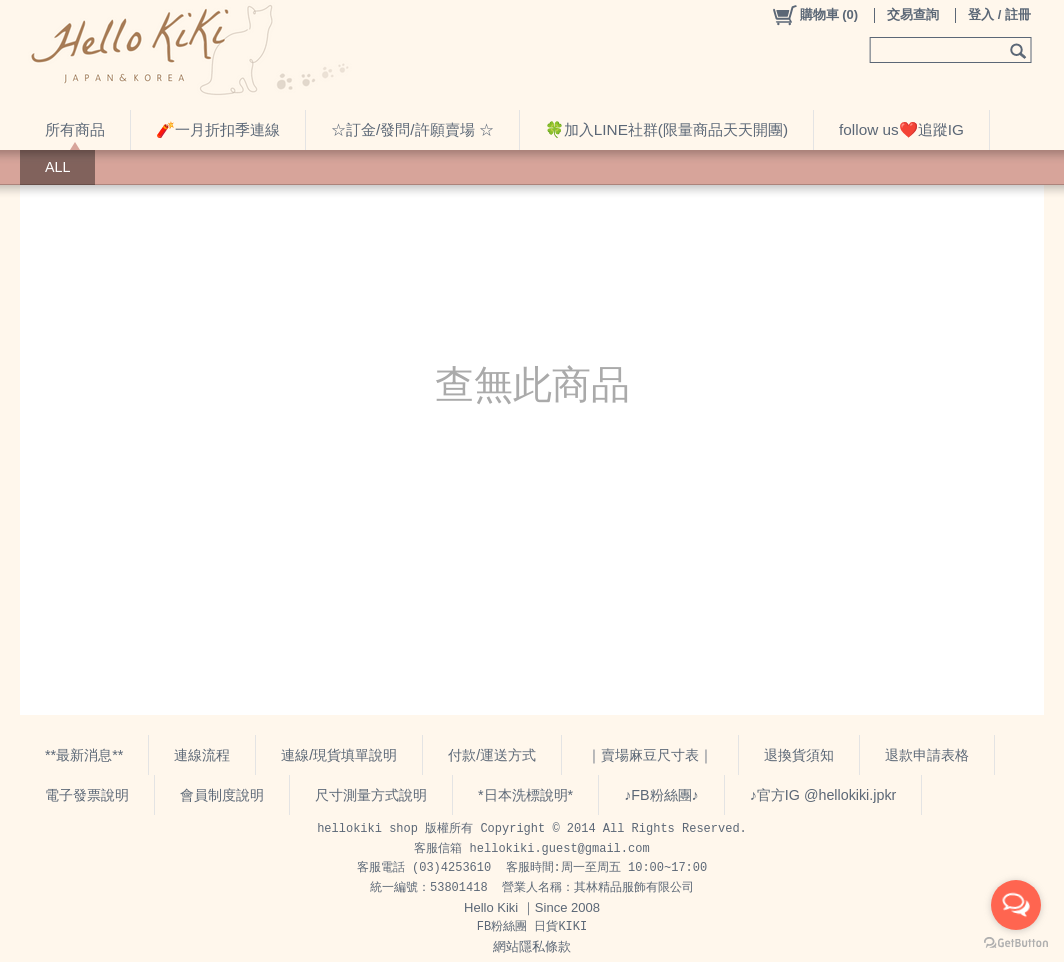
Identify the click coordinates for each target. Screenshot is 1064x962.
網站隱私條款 (532, 946)
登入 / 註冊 (999, 14)
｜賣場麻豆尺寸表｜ (650, 755)
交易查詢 (913, 14)
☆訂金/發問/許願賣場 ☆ (412, 129)
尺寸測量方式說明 (371, 795)
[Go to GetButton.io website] (1016, 942)
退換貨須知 (799, 755)
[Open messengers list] (1016, 905)
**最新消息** (84, 755)
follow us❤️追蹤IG (901, 129)
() (814, 15)
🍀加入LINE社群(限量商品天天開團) (666, 129)
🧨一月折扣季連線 (218, 129)
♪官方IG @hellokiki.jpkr (823, 795)
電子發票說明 (87, 795)
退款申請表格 (927, 755)
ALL (57, 167)
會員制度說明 (222, 795)
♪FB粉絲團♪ (661, 795)
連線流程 (202, 755)
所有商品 (75, 129)
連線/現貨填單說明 (339, 755)
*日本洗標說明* (525, 795)
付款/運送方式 (492, 755)
